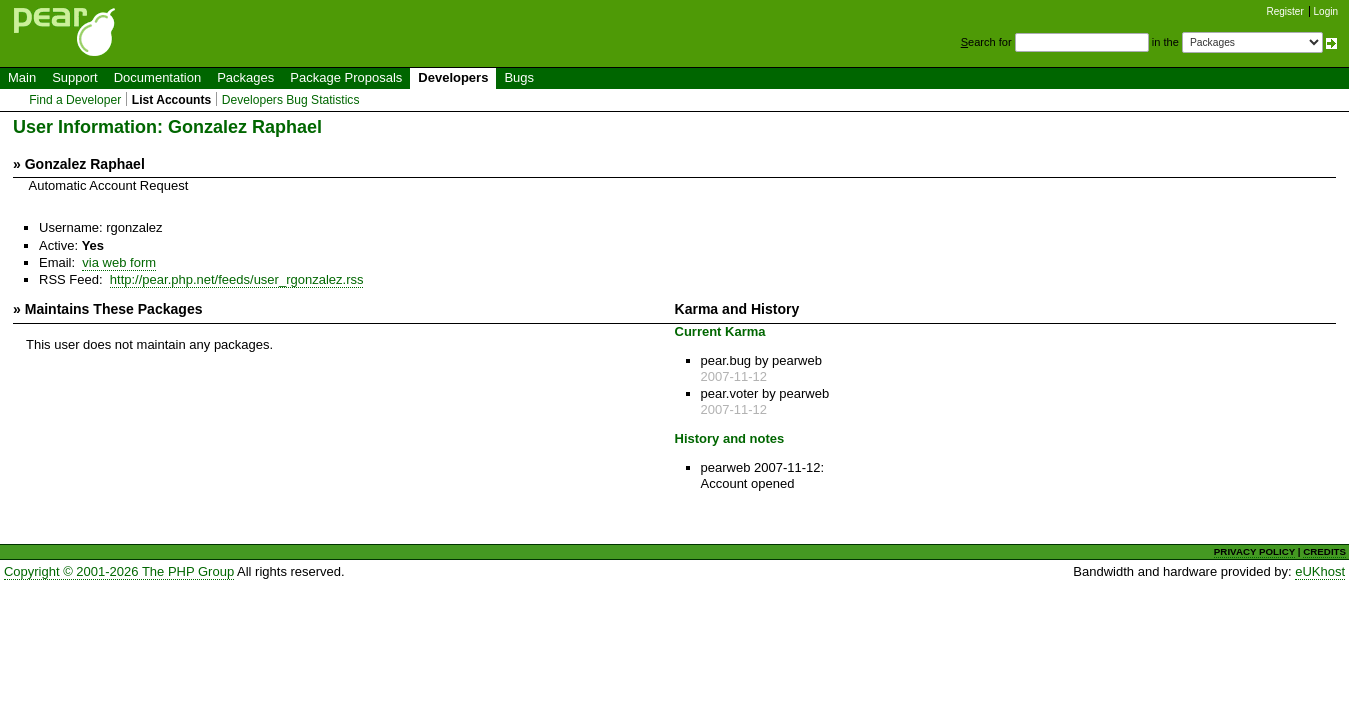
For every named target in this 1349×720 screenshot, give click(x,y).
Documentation (157, 77)
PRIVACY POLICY (1254, 551)
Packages (245, 77)
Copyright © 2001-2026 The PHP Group (119, 571)
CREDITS (1324, 551)
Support (75, 77)
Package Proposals (346, 77)
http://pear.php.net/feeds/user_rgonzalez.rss (237, 279)
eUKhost (1320, 571)
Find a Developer (75, 100)
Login (1326, 11)
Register (1285, 11)
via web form (119, 262)
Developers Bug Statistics (291, 100)
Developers (453, 77)
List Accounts (171, 100)
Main (22, 77)
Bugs (519, 77)
